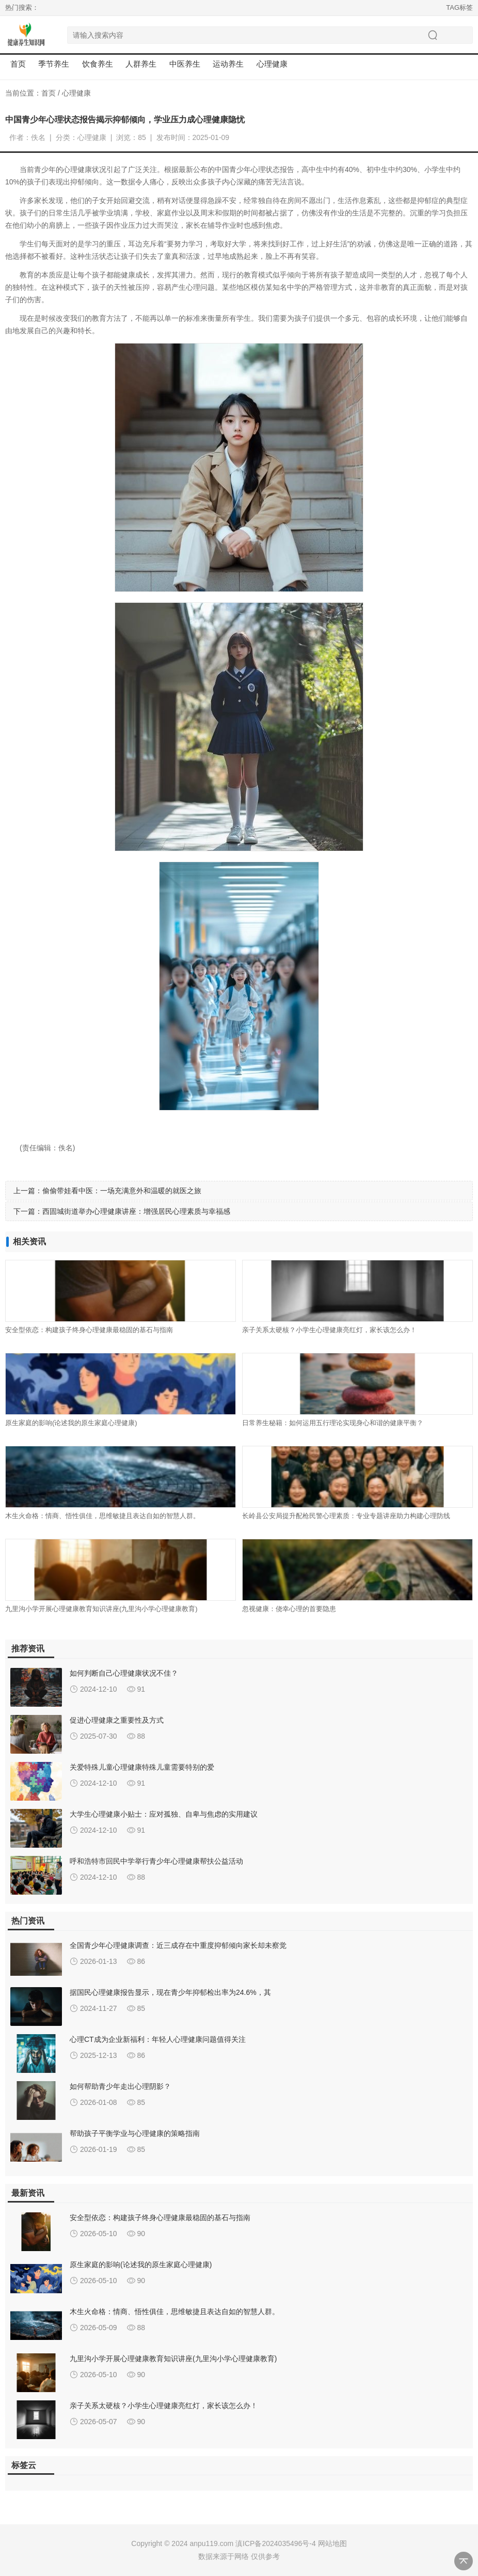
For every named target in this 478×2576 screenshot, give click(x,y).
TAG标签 (459, 7)
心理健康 (76, 93)
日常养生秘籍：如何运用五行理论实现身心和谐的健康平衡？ (332, 1423)
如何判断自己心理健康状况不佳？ (124, 1673)
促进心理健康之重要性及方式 (117, 1720)
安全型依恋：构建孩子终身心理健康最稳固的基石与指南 (89, 1330)
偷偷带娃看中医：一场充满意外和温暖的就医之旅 (121, 1190)
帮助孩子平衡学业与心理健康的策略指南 (135, 2133)
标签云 (23, 2465)
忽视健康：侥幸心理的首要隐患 (289, 1609)
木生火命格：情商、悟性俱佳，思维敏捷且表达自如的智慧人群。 (102, 1516)
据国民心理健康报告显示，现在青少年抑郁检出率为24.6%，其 (170, 1992)
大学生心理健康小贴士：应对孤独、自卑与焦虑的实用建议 (164, 1814)
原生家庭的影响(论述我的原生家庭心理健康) (71, 1423)
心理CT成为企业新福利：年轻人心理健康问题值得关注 (158, 2039)
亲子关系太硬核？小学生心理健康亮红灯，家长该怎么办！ (329, 1330)
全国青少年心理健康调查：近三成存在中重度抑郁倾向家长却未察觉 (178, 1945)
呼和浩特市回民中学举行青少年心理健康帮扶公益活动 (156, 1861)
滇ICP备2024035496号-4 (275, 2543)
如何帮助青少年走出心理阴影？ (120, 2086)
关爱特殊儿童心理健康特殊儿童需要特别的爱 (142, 1767)
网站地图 (332, 2543)
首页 (18, 63)
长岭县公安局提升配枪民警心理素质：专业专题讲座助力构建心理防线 (346, 1516)
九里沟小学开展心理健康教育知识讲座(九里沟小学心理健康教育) (101, 1609)
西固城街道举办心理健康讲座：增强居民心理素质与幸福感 (136, 1211)
